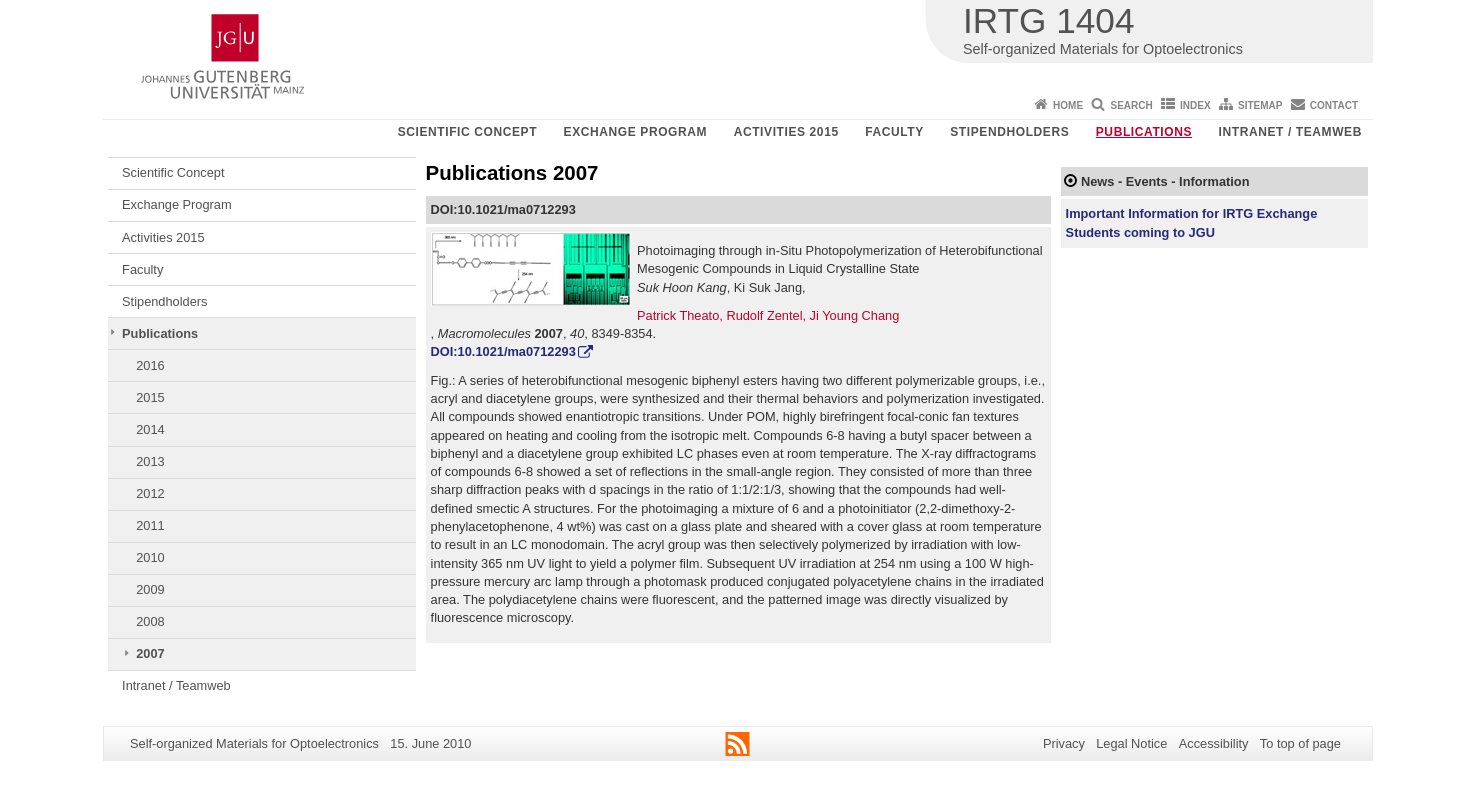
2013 (150, 461)
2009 (150, 589)
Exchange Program (636, 132)
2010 (150, 557)
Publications (1144, 132)
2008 (150, 621)
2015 (150, 397)
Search (1131, 105)
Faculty (894, 132)
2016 (150, 365)
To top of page (1300, 743)
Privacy (1064, 743)
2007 (150, 653)
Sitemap (1260, 105)
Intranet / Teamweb (1290, 132)
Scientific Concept (467, 132)
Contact (1334, 105)
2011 (150, 525)
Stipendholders (1009, 132)
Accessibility (1214, 743)
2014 (150, 429)
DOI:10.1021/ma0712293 (503, 351)
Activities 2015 (786, 132)
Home (1068, 105)
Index (1195, 105)
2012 (150, 493)
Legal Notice (1131, 743)
